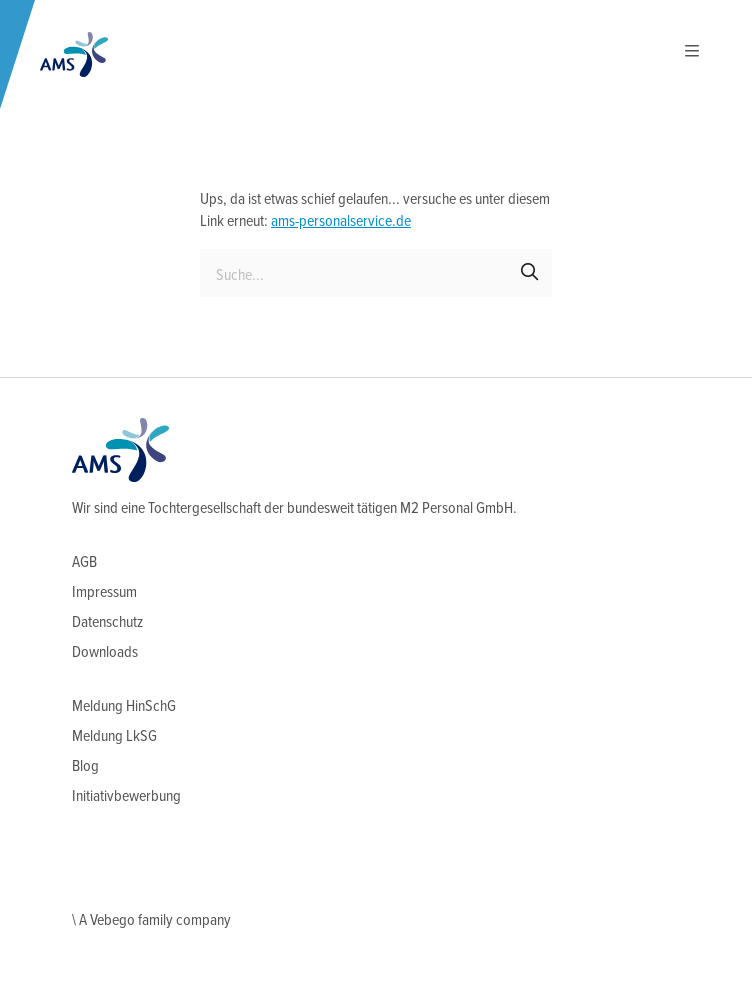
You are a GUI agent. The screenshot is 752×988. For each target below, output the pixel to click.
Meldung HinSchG (124, 706)
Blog (85, 766)
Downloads (105, 652)
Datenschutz (107, 622)
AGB (84, 562)
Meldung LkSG (114, 736)
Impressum (104, 592)
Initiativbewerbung (126, 796)
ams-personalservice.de (341, 221)
